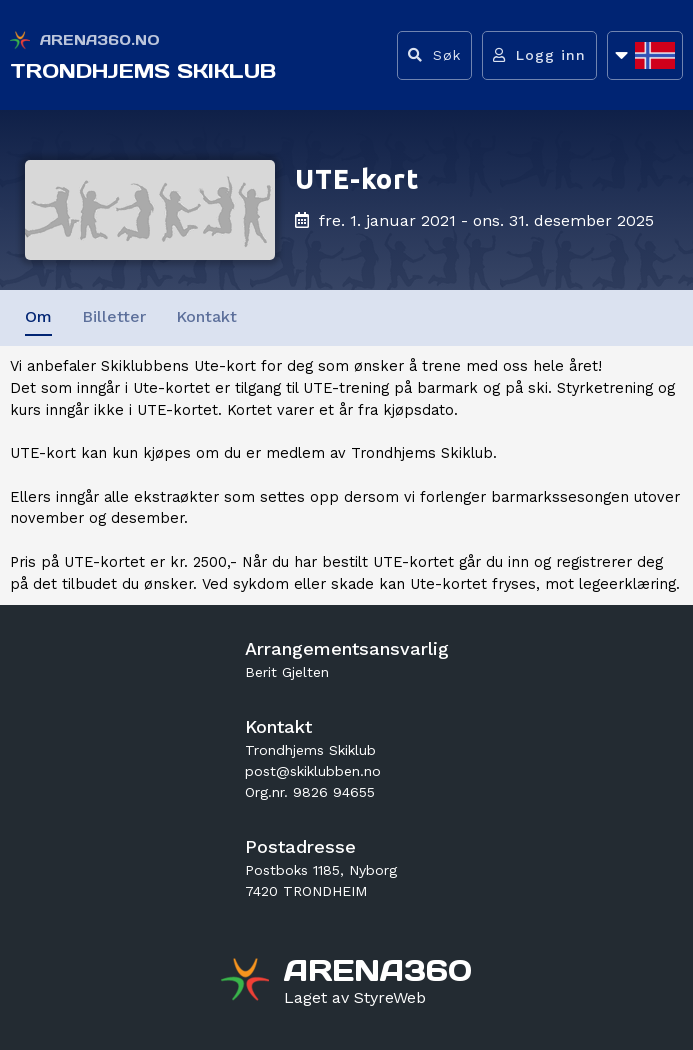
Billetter (114, 316)
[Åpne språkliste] (645, 55)
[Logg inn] (539, 55)
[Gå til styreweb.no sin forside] (355, 998)
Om (38, 316)
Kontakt (206, 316)
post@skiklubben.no (313, 771)
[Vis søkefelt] (434, 55)
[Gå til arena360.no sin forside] (247, 982)
